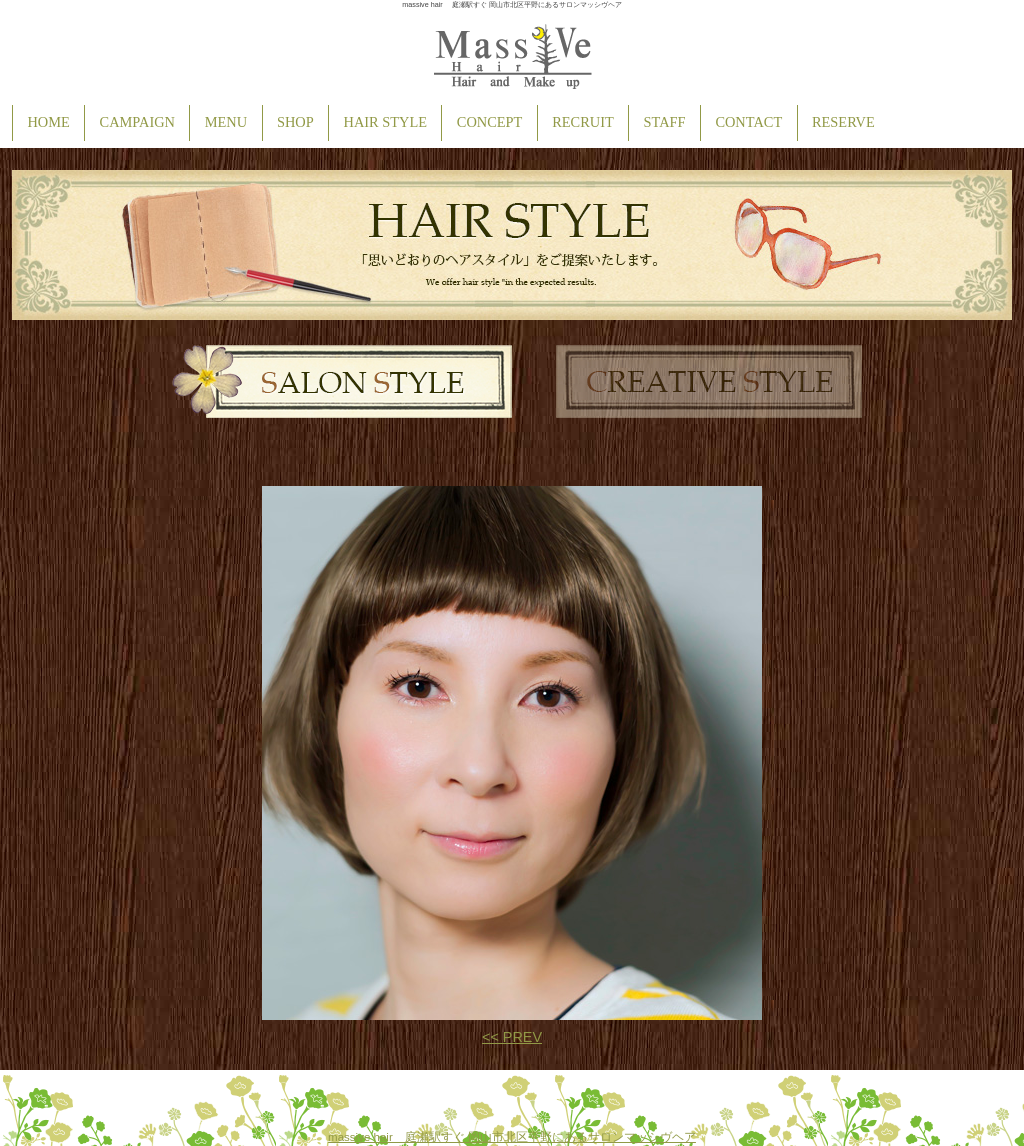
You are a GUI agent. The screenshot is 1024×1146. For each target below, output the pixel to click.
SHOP (295, 122)
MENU (226, 122)
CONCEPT (490, 122)
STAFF (665, 122)
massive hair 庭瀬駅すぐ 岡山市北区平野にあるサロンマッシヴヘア (512, 1137)
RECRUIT (583, 122)
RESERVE (843, 122)
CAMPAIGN (137, 122)
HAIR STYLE (386, 122)
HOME (48, 122)
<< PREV (512, 1037)
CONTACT (748, 122)
